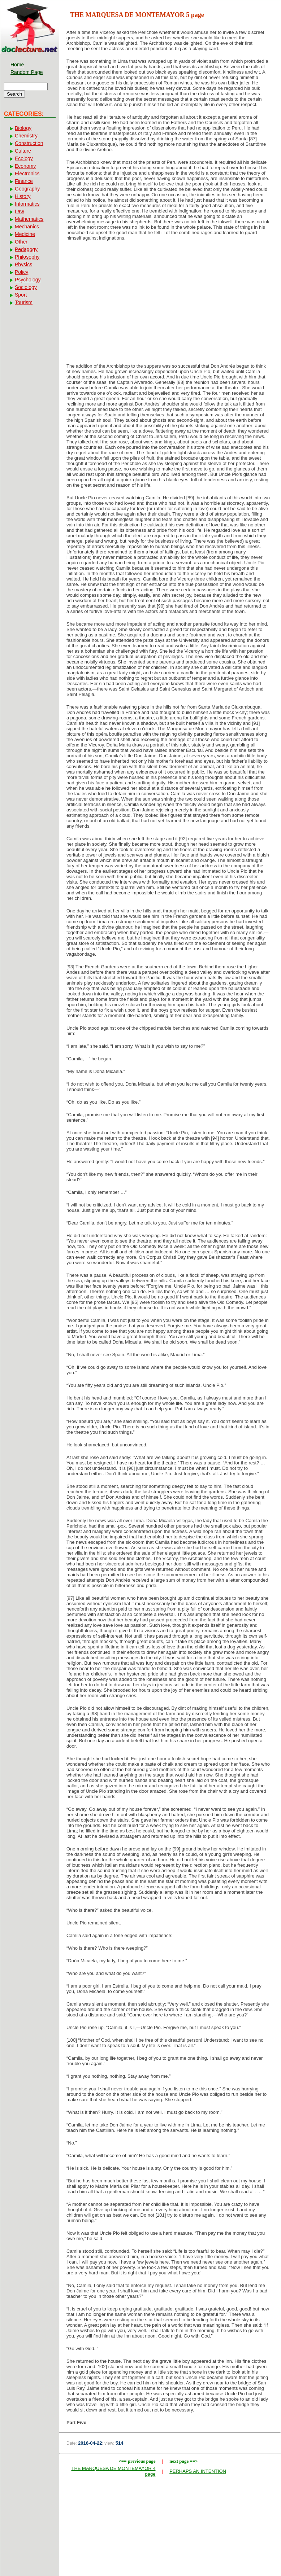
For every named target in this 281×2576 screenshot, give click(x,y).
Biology (23, 128)
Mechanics (27, 226)
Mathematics (29, 219)
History (23, 196)
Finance (24, 181)
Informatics (27, 204)
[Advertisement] (170, 304)
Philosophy (27, 257)
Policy (21, 272)
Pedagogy (26, 249)
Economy (25, 166)
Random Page (26, 72)
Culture (23, 151)
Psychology (28, 279)
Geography (27, 189)
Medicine (25, 234)
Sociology (26, 287)
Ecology (24, 158)
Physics (23, 264)
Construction (29, 143)
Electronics (27, 173)
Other (21, 242)
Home (17, 64)
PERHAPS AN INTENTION (197, 2471)
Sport (21, 295)
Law (19, 211)
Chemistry (26, 136)
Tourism (24, 302)
